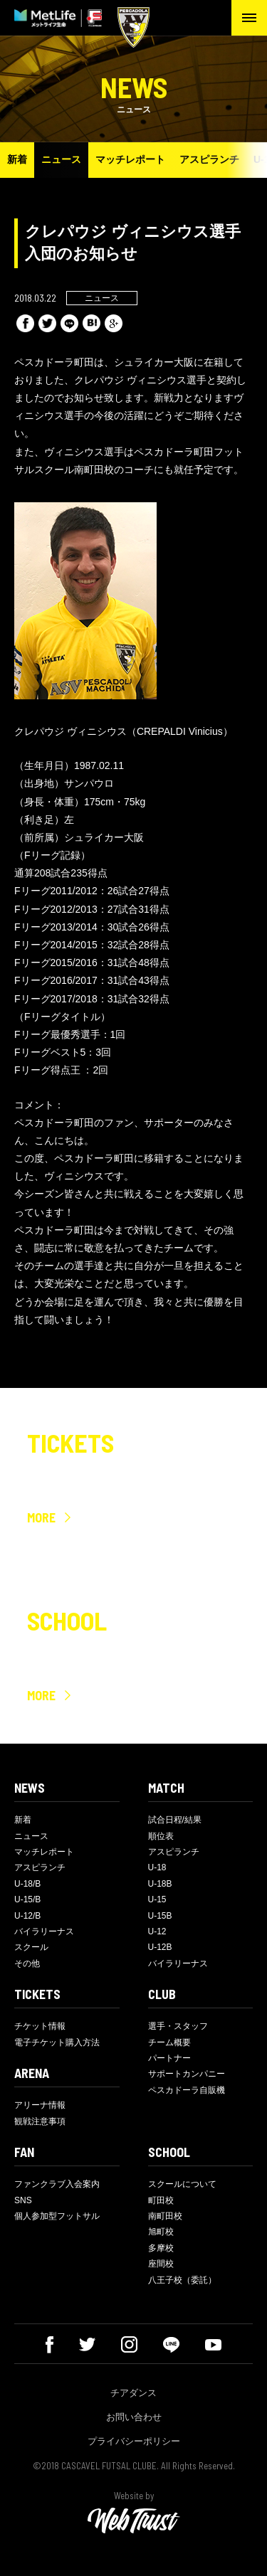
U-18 (157, 1867)
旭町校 (161, 2232)
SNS (23, 2200)
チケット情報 (40, 2026)
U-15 (157, 1899)
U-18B (160, 1884)
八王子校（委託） (182, 2280)
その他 (27, 1963)
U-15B (160, 1916)
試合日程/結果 (174, 1820)
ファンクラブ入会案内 (57, 2184)
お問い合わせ (134, 2417)
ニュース (61, 159)
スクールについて (182, 2184)
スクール (31, 1947)
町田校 (161, 2200)
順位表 (161, 1836)
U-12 (157, 1931)
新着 (17, 159)
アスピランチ (209, 159)
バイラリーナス (44, 1931)
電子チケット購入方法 (57, 2042)
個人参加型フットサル (57, 2216)
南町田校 (165, 2216)
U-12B (160, 1947)
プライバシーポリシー (134, 2441)
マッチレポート (130, 159)
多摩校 (161, 2248)
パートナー (169, 2058)
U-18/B (27, 1884)
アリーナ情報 (40, 2105)
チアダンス (133, 2392)
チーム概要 (169, 2042)
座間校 (161, 2264)
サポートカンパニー (186, 2074)
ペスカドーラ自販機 (186, 2090)
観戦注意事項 (40, 2121)
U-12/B (27, 1916)
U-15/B (27, 1899)
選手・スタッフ (178, 2026)
